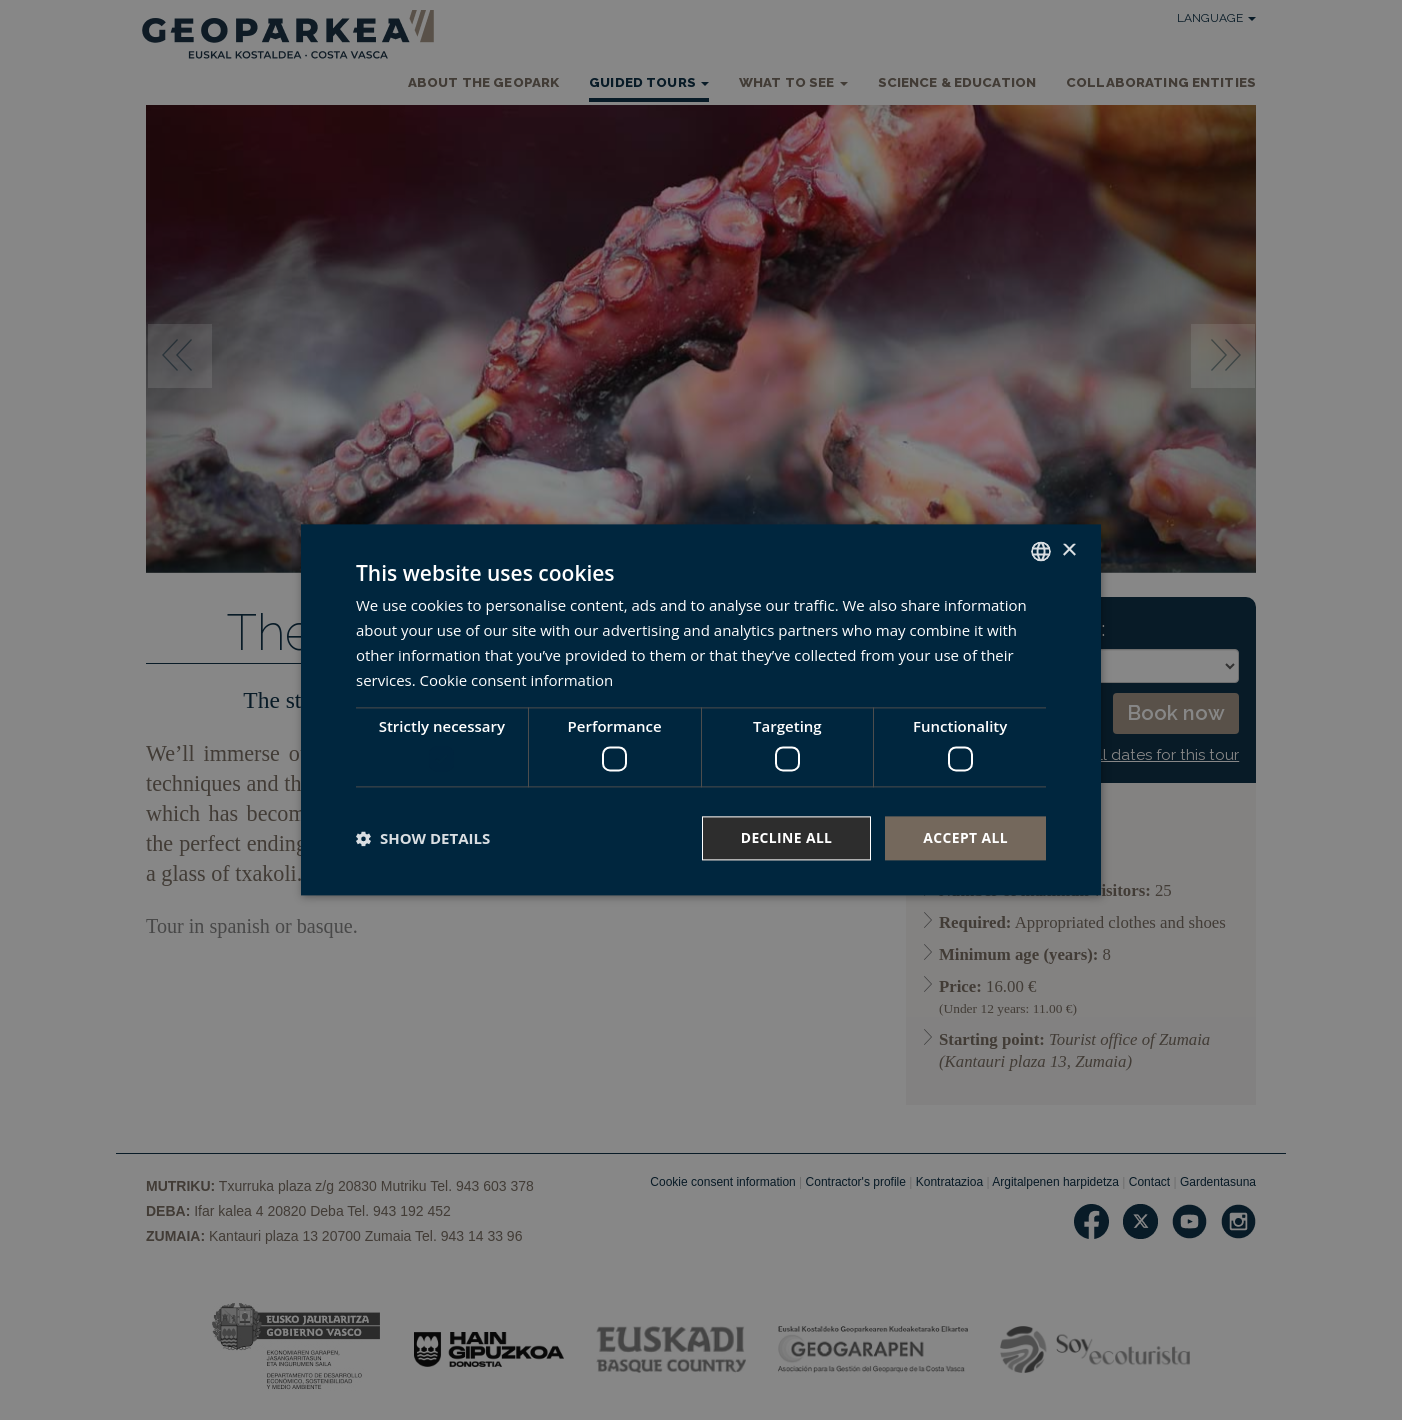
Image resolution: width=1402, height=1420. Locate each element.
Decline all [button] (785, 837)
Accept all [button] (965, 837)
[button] (423, 838)
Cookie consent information (517, 680)
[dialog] (701, 710)
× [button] (1068, 550)
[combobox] (1041, 551)
